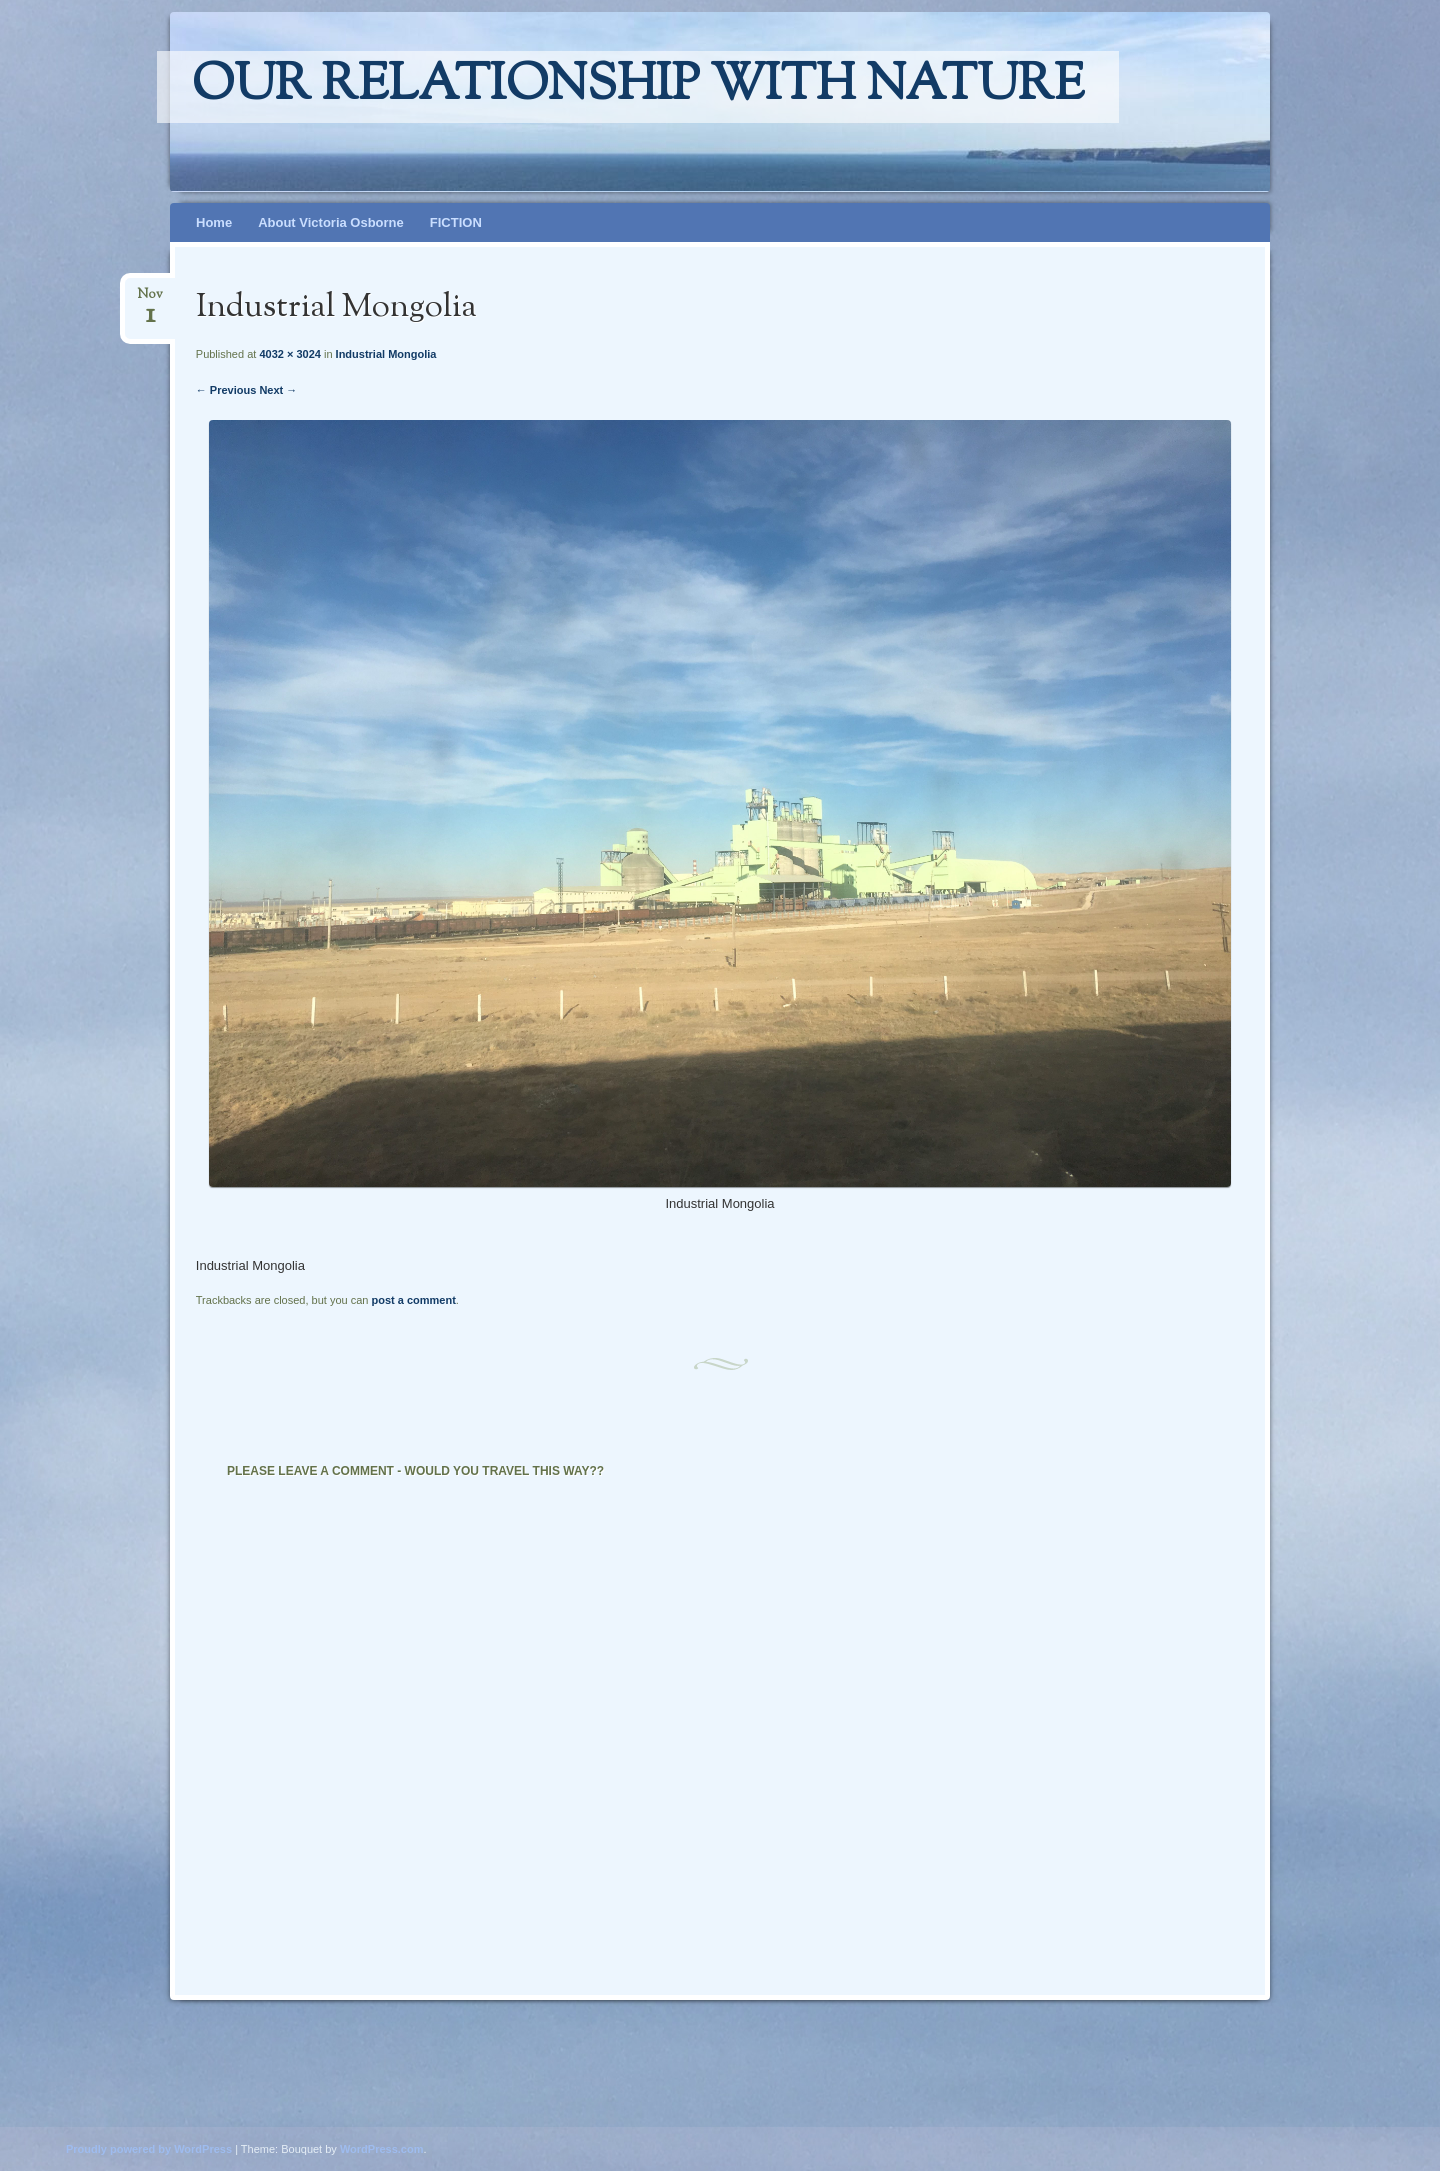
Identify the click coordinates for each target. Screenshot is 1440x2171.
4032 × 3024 (289, 354)
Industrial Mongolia (386, 354)
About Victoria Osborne (331, 222)
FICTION (456, 222)
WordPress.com (382, 2149)
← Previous (226, 390)
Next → (278, 390)
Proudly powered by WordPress (149, 2149)
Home (214, 222)
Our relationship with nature (638, 87)
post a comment (413, 1300)
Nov (150, 300)
